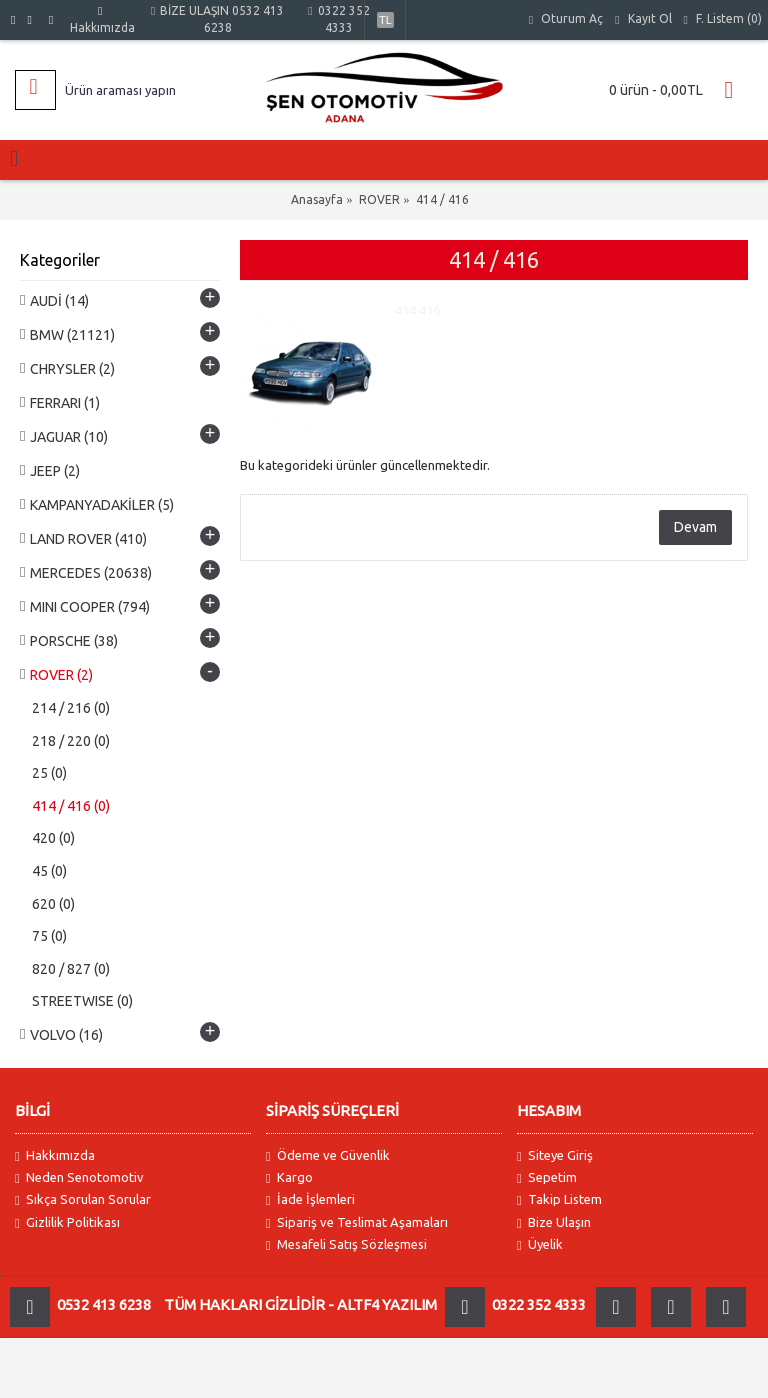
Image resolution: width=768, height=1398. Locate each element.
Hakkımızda (55, 1155)
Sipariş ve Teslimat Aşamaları (357, 1222)
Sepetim (547, 1177)
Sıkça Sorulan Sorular (83, 1199)
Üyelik (540, 1244)
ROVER (379, 199)
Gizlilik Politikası (67, 1222)
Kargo (289, 1177)
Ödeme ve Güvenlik (328, 1155)
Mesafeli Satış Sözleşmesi (346, 1244)
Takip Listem (559, 1199)
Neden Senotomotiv (79, 1177)
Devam (695, 527)
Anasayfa (317, 199)
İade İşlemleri (310, 1199)
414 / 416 (442, 199)
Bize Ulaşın (554, 1222)
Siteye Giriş (555, 1155)
